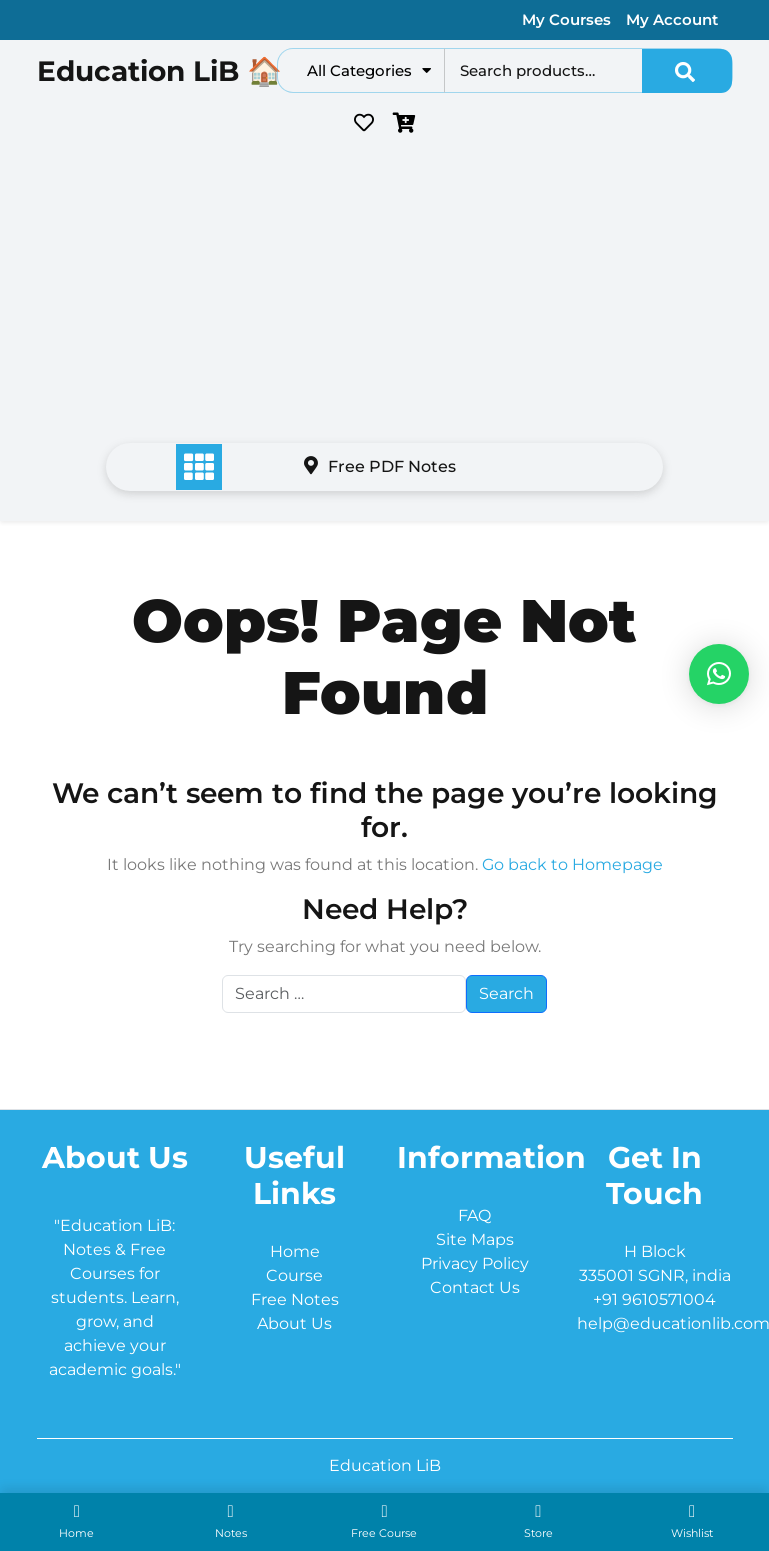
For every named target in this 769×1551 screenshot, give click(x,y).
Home (295, 1251)
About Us (294, 1323)
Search (687, 71)
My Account (672, 19)
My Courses (566, 19)
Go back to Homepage (572, 864)
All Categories (369, 70)
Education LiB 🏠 (159, 71)
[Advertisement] (385, 295)
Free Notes (295, 1299)
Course (294, 1275)
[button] (719, 674)
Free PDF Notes (380, 466)
